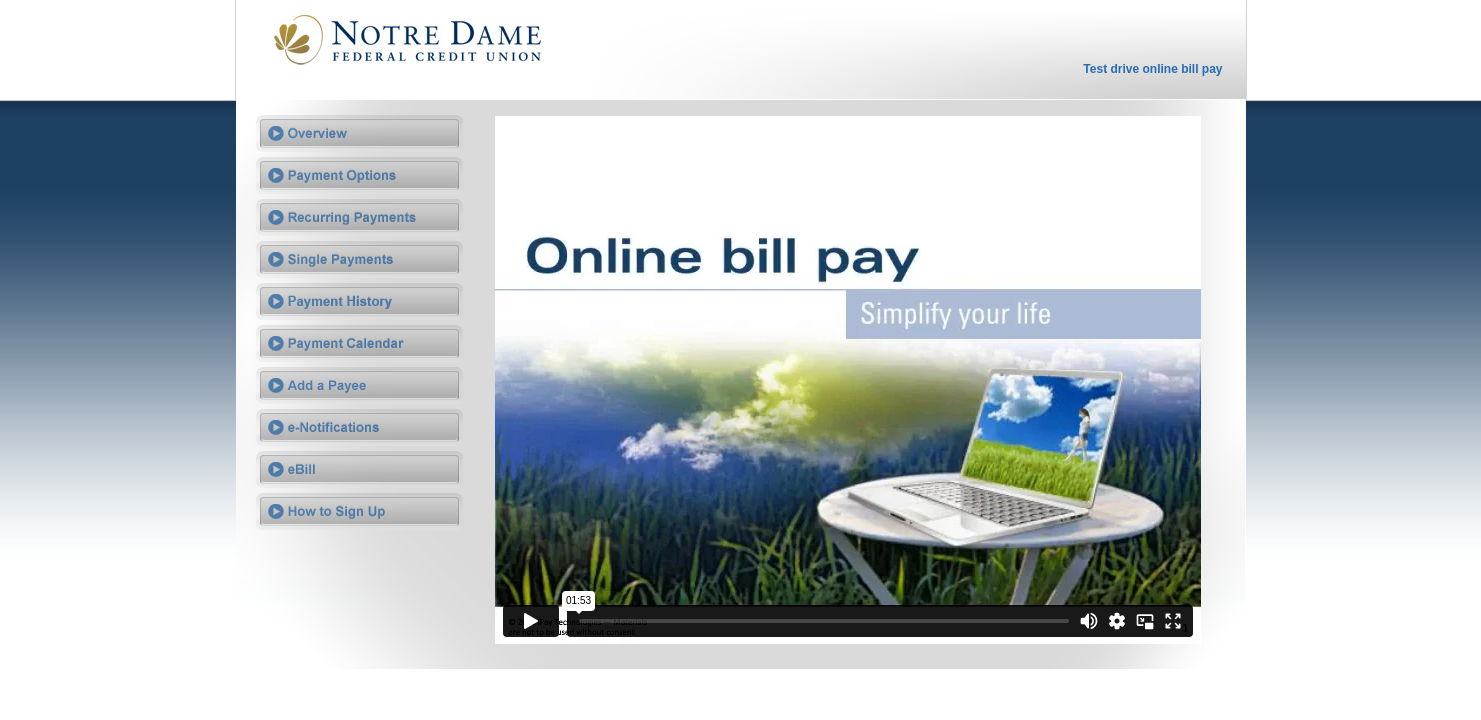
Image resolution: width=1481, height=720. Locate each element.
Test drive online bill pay (1152, 69)
